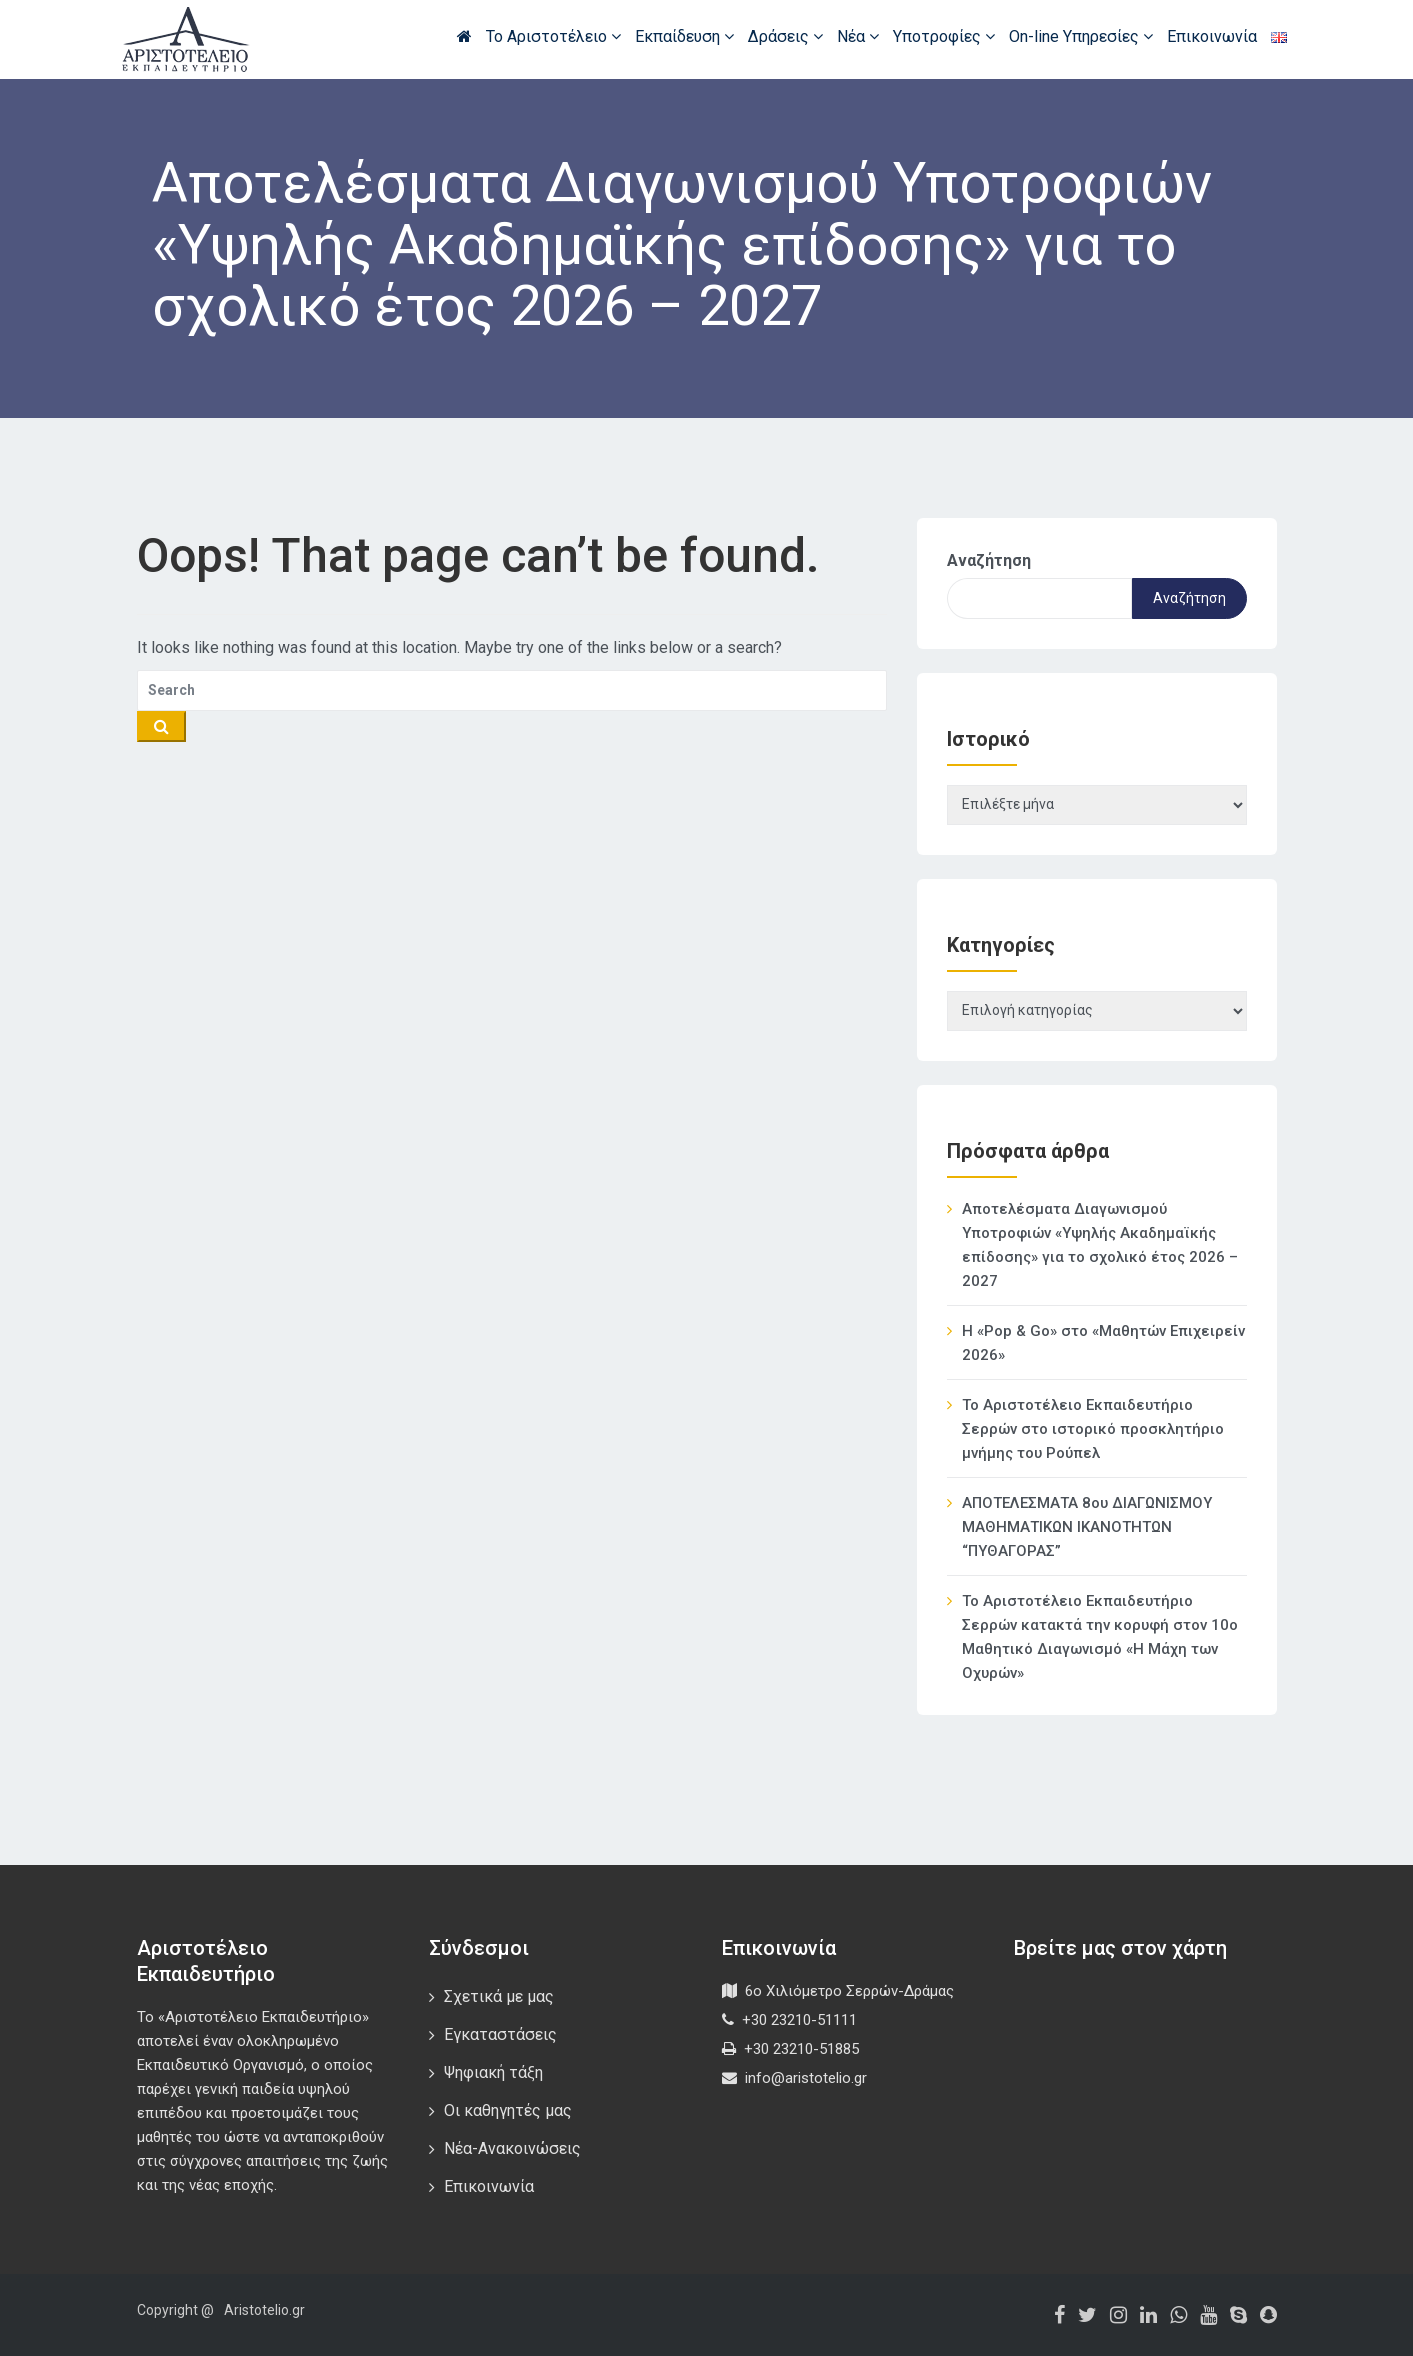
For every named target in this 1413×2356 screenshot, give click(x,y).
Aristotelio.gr (264, 2310)
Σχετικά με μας (499, 1996)
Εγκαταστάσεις (500, 2034)
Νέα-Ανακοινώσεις (512, 2148)
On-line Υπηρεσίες (1081, 36)
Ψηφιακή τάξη (493, 2072)
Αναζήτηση (989, 560)
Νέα (858, 36)
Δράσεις (785, 36)
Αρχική (464, 36)
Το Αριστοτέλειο (553, 36)
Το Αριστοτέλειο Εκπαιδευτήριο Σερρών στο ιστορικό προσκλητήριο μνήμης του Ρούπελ (1093, 1429)
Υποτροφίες (944, 36)
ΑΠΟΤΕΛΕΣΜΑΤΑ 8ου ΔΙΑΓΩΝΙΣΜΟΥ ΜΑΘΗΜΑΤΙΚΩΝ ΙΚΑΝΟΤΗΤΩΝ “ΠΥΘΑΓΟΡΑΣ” (1087, 1527)
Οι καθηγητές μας (508, 2110)
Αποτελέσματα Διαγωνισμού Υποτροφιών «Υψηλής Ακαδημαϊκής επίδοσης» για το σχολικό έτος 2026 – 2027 (1100, 1245)
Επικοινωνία (1212, 36)
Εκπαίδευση (684, 36)
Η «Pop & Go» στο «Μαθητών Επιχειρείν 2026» (1103, 1343)
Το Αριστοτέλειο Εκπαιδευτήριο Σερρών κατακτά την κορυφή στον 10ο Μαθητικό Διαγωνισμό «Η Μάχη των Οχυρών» (1100, 1637)
